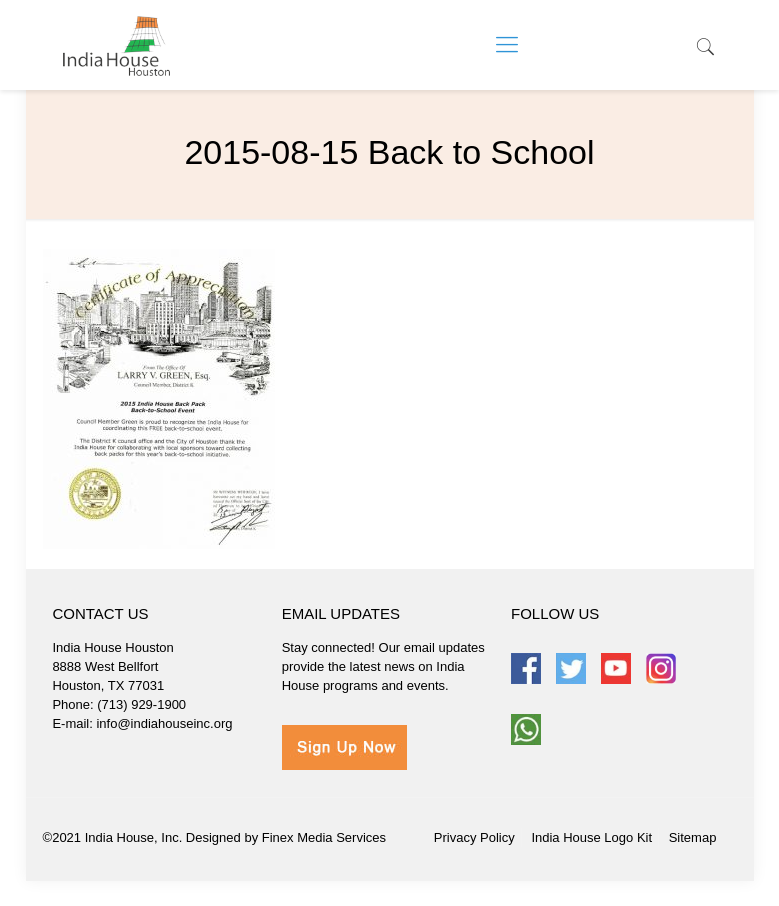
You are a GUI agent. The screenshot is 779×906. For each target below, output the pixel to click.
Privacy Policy (474, 837)
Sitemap (693, 837)
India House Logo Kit (591, 837)
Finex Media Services (324, 837)
